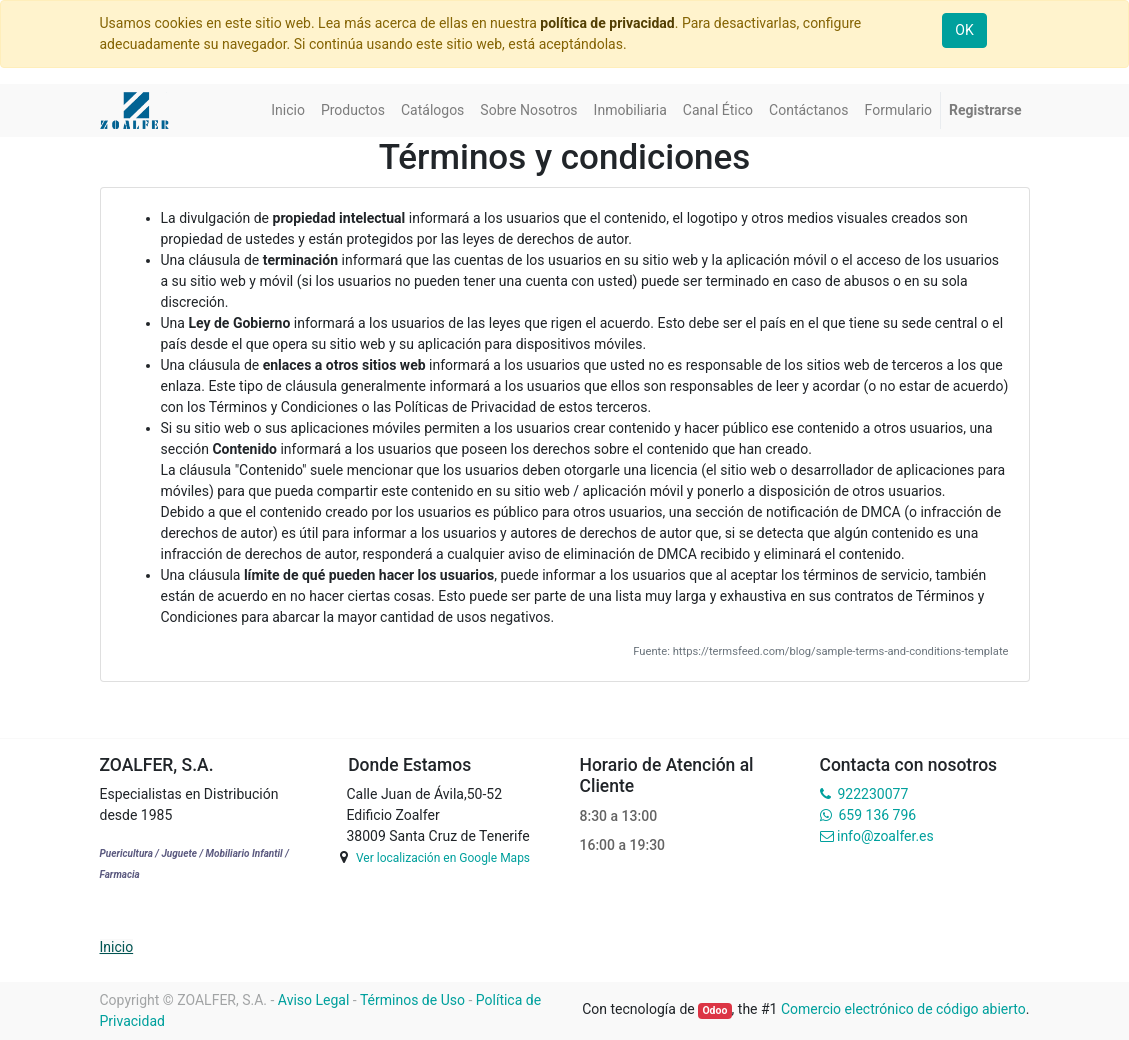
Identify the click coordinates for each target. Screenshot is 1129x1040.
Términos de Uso (412, 1000)
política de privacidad (607, 23)
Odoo (714, 1010)
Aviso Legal (314, 1000)
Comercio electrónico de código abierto (903, 1009)
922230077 (872, 794)
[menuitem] (288, 110)
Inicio (117, 947)
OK (964, 30)
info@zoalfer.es (885, 836)
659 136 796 (877, 815)
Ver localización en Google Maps (443, 858)
